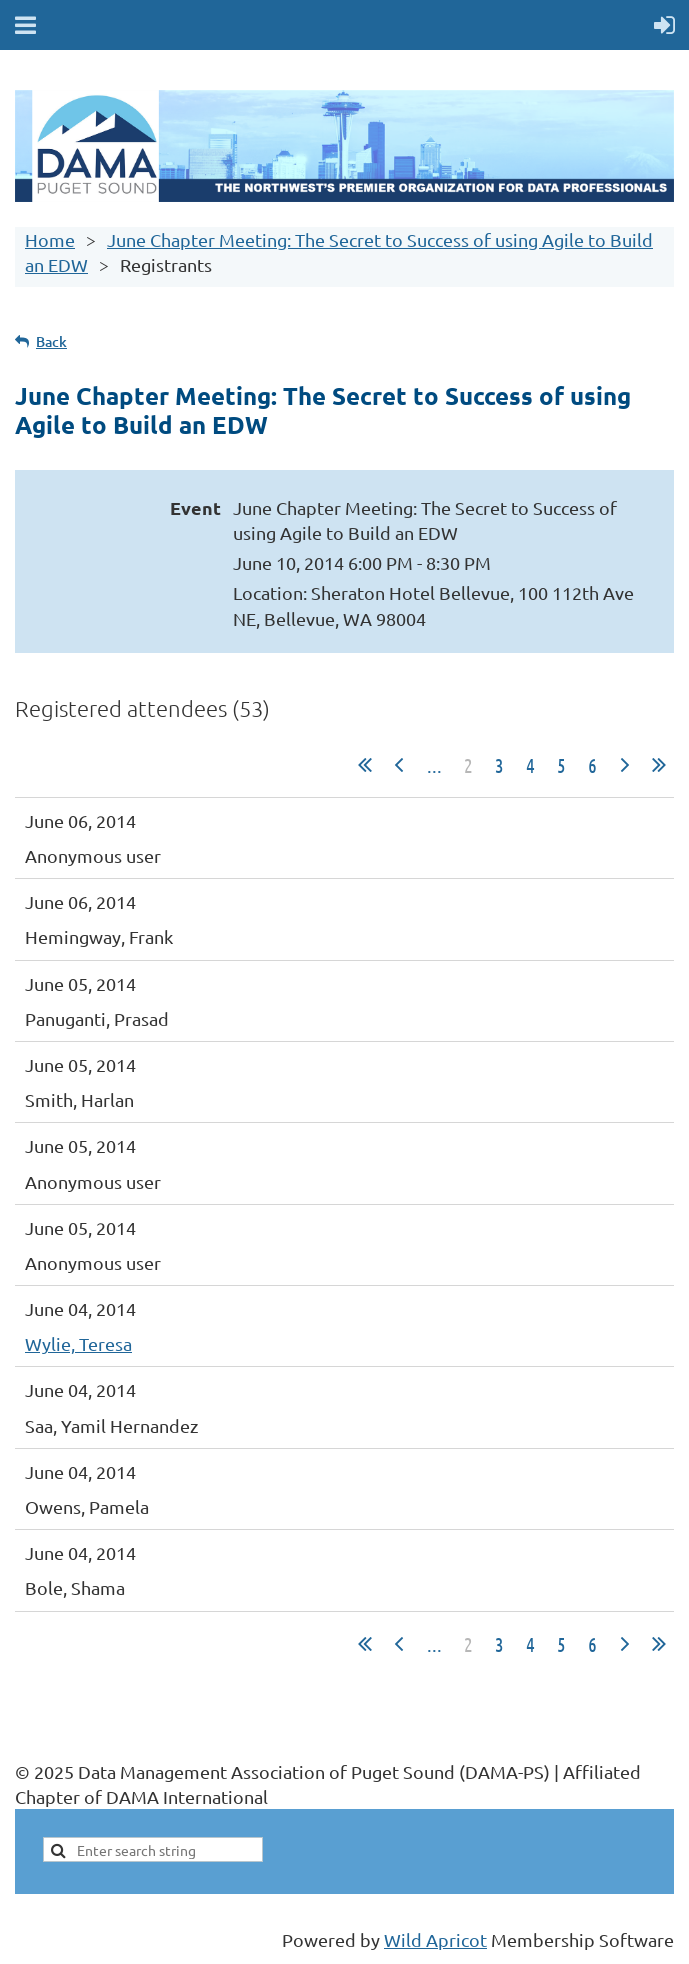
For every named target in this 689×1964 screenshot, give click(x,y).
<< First (365, 765)
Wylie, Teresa (78, 1343)
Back (51, 341)
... (434, 765)
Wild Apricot (435, 1939)
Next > (625, 765)
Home (50, 239)
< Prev (399, 765)
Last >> (659, 765)
